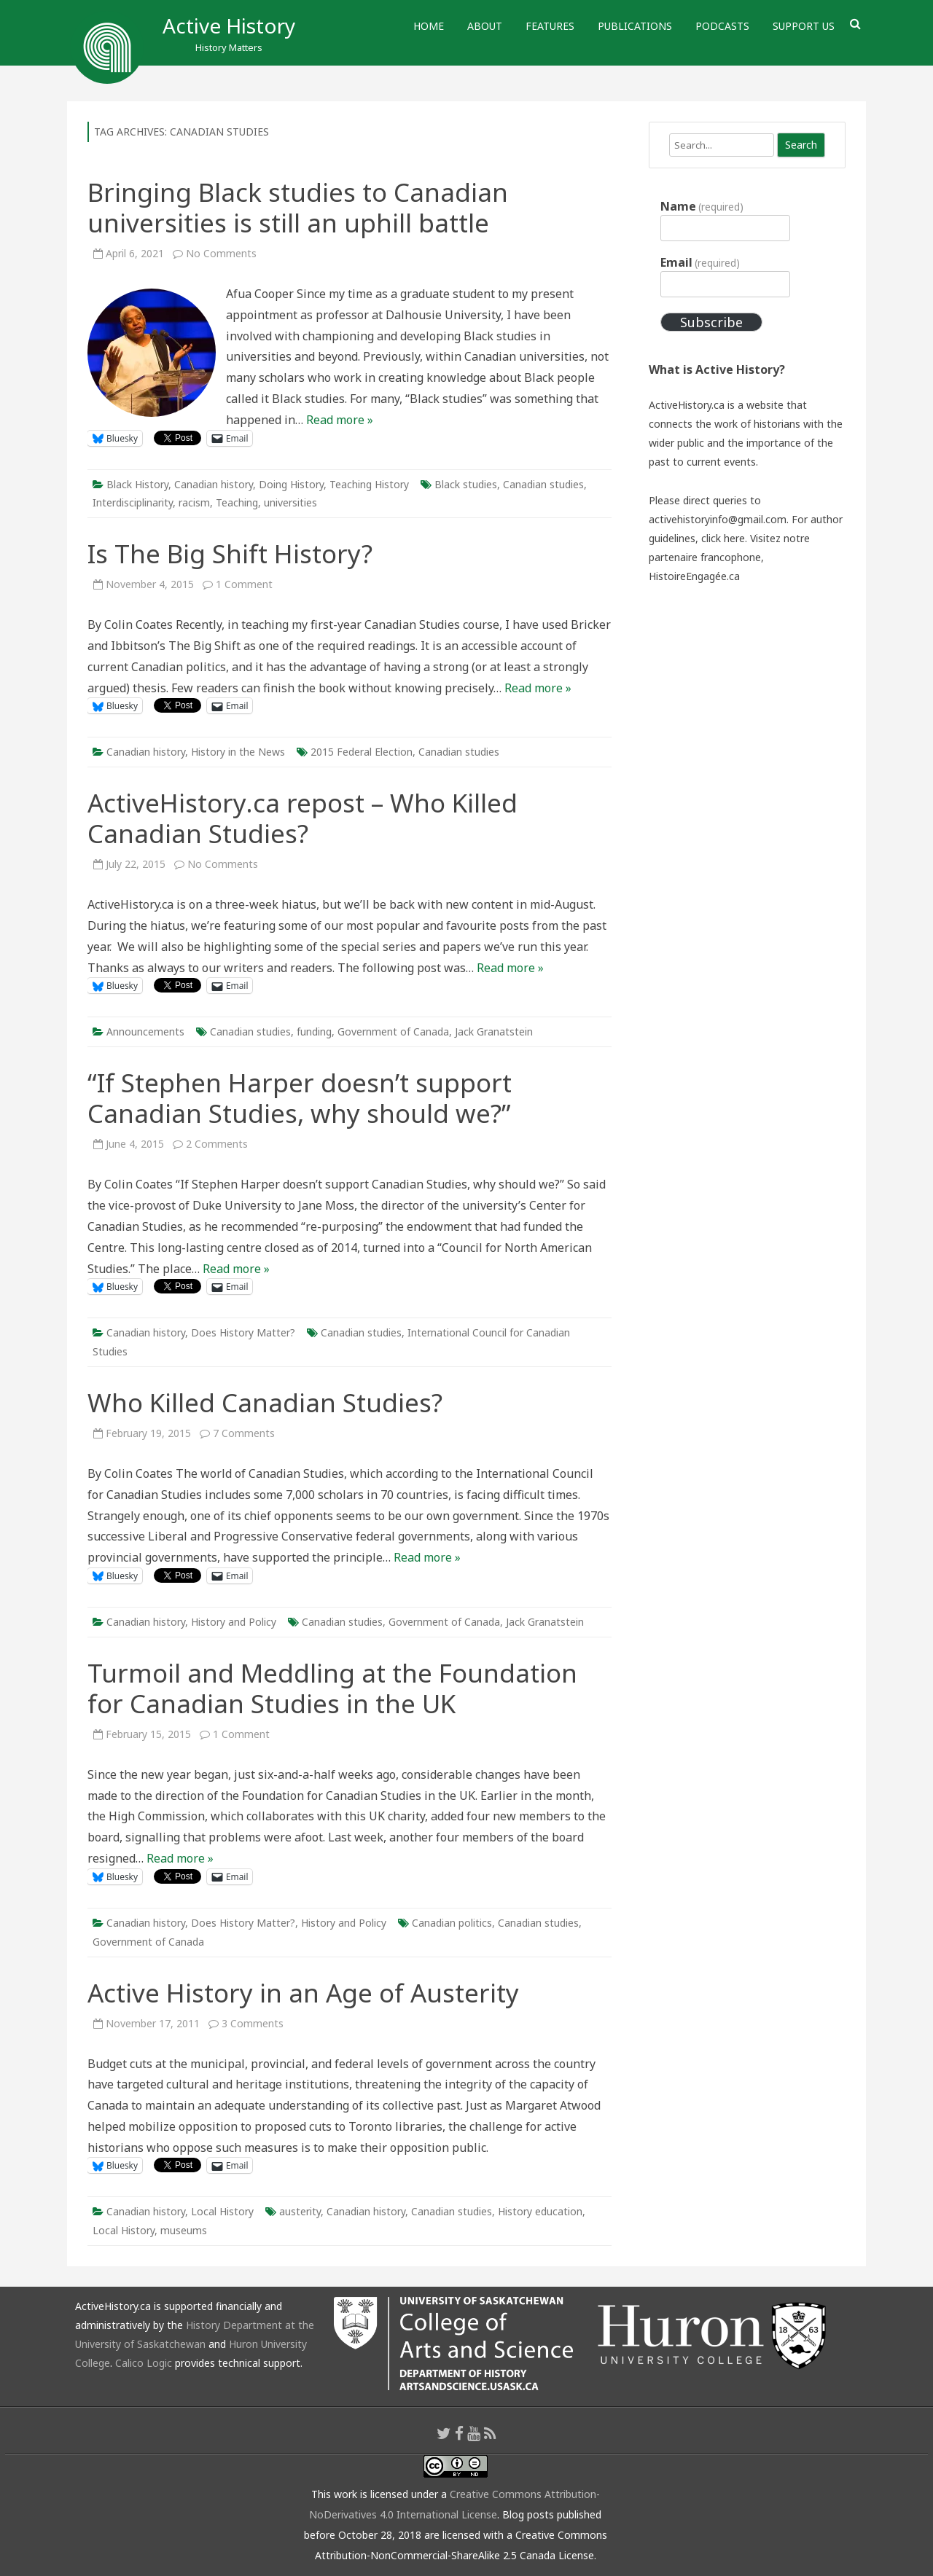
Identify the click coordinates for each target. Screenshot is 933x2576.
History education (540, 2211)
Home (428, 26)
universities (290, 502)
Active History (229, 25)
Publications (635, 26)
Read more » (339, 420)
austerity (300, 2211)
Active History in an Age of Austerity (303, 1993)
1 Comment (244, 584)
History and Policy (233, 1622)
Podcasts (722, 26)
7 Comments (244, 1433)
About (484, 26)
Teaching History (369, 484)
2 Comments (217, 1144)
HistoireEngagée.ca (694, 576)
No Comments (221, 253)
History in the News (238, 752)
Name (701, 206)
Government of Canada (393, 1031)
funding (314, 1031)
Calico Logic (143, 2363)
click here (723, 538)
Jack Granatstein (494, 1031)
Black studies (465, 484)
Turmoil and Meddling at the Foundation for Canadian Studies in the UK (332, 1688)
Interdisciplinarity (133, 502)
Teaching (237, 502)
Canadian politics (452, 1923)
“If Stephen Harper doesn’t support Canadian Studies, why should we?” (299, 1097)
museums (183, 2230)
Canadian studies (543, 484)
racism (194, 502)
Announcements (145, 1031)
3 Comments (253, 2023)
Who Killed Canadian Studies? (264, 1402)
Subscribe (711, 322)
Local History (222, 2211)
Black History (137, 484)
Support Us (804, 26)
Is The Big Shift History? (229, 553)
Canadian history (213, 484)
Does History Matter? (243, 1332)
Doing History (291, 484)
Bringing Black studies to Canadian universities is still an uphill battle (297, 207)
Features (550, 26)
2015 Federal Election (362, 752)
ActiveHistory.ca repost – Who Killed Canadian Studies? (302, 818)
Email (700, 262)
